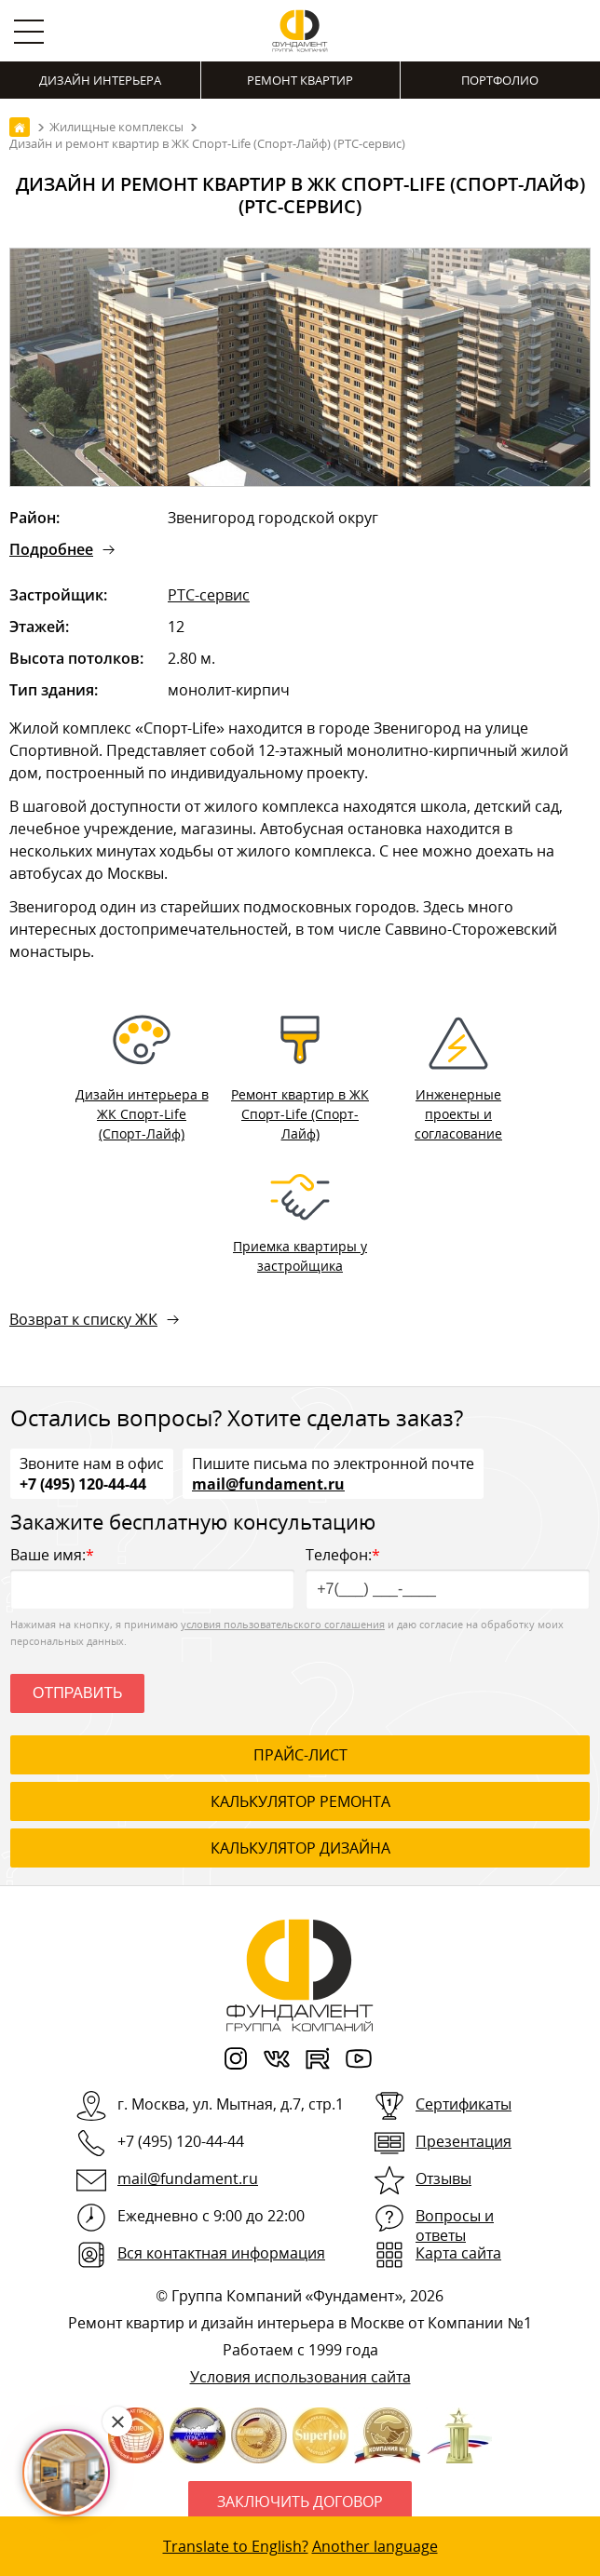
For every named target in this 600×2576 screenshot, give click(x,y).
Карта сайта (458, 2253)
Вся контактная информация (221, 2253)
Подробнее (51, 549)
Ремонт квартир (300, 80)
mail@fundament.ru (268, 1483)
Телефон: (448, 1576)
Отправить (77, 1693)
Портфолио (500, 80)
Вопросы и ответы (455, 2225)
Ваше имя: (152, 1576)
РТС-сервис (209, 595)
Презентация (463, 2141)
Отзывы (443, 2178)
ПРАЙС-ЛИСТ (300, 1755)
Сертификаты (463, 2104)
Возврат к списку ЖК (83, 1319)
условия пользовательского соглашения (283, 1624)
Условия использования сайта (300, 2377)
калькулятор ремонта (300, 1801)
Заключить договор (300, 2501)
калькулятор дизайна (300, 1848)
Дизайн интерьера (100, 80)
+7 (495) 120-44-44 (83, 1483)
